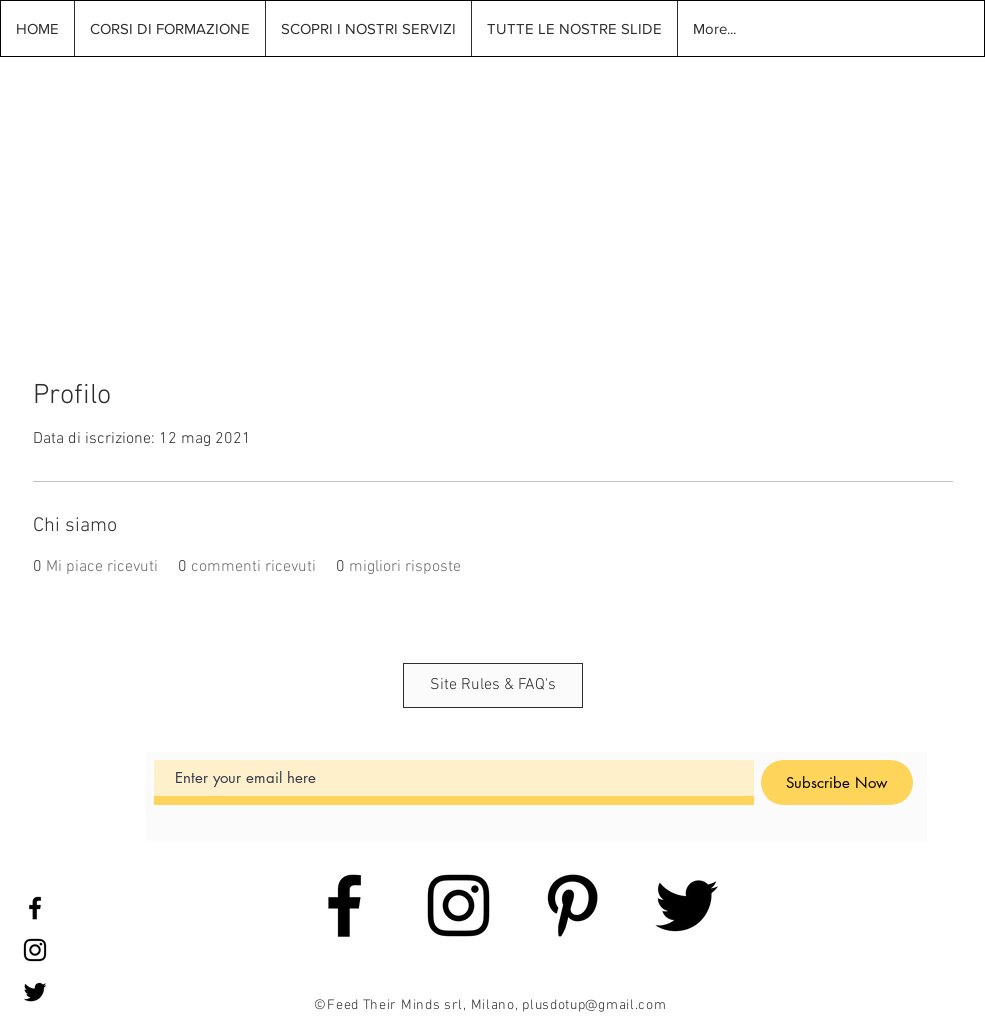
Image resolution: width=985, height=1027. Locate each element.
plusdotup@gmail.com (594, 1005)
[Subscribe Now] (837, 782)
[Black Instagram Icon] (35, 950)
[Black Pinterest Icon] (572, 905)
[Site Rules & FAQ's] (493, 685)
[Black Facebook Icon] (35, 908)
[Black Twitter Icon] (35, 992)
